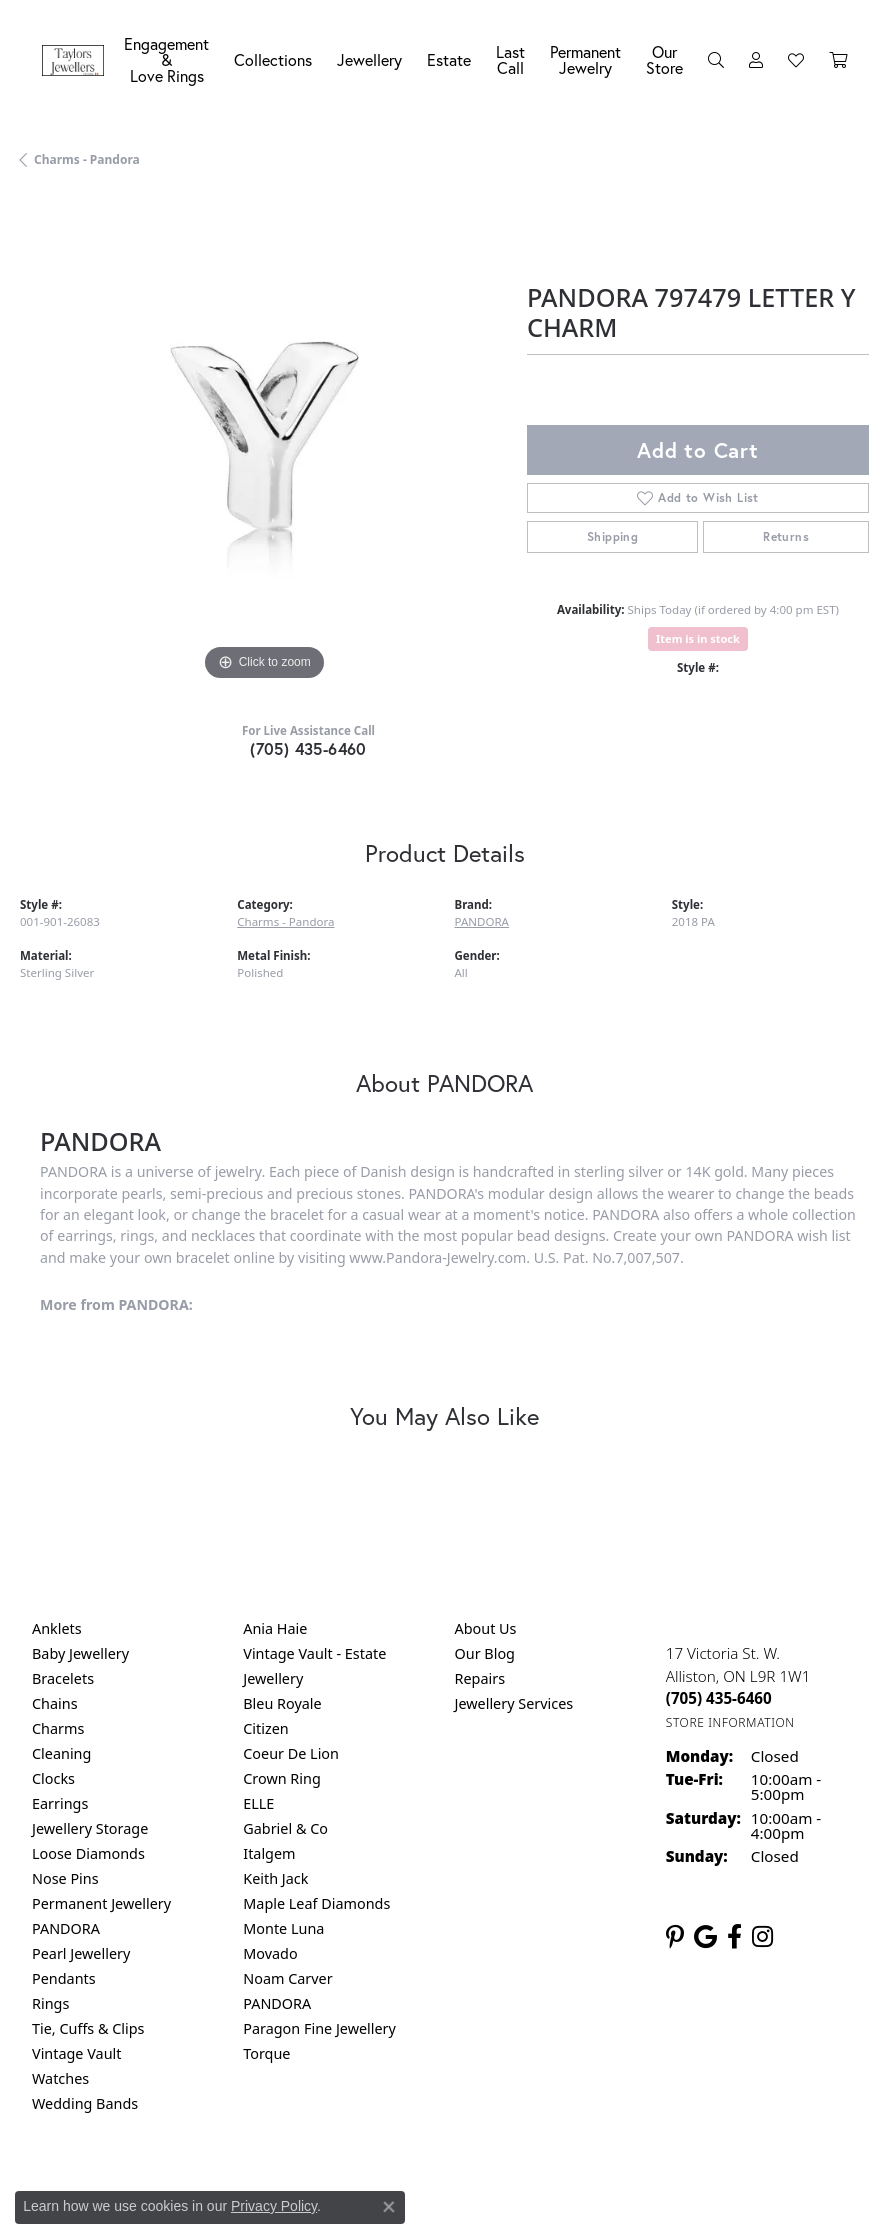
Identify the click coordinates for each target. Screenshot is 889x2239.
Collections (273, 59)
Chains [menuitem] (55, 1703)
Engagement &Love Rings (166, 59)
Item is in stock (698, 638)
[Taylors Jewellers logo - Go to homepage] (78, 60)
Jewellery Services (514, 1703)
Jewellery (369, 59)
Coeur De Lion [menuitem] (291, 1753)
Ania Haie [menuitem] (275, 1628)
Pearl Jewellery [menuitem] (81, 1953)
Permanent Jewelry (585, 59)
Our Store (664, 59)
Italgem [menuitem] (269, 1853)
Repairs (480, 1678)
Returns (786, 536)
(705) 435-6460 (308, 748)
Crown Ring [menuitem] (282, 1778)
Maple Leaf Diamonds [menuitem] (316, 1903)
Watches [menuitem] (60, 2078)
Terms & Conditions (465, 2186)
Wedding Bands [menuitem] (85, 2103)
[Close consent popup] (389, 2207)
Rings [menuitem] (50, 2003)
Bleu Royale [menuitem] (282, 1703)
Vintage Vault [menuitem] (76, 2053)
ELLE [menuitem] (258, 1803)
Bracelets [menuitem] (63, 1678)
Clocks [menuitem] (53, 1778)
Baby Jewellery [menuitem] (80, 1653)
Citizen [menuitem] (266, 1728)
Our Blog (485, 1653)
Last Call (510, 59)
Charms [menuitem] (58, 1728)
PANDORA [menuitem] (66, 1928)
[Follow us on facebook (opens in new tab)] (734, 1937)
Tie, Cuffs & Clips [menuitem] (88, 2028)
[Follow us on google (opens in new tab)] (705, 1937)
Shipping (612, 536)
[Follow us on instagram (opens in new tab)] (762, 1937)
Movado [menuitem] (270, 1953)
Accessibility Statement (613, 2186)
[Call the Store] (719, 1698)
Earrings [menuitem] (60, 1803)
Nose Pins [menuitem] (65, 1878)
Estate (449, 59)
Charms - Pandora (87, 159)
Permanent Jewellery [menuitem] (101, 1903)
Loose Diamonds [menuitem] (88, 1853)
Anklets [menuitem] (57, 1628)
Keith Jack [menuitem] (275, 1878)
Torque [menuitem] (266, 2053)
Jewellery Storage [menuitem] (90, 1828)
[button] (716, 60)
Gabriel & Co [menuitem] (285, 1828)
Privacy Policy (274, 2206)
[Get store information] (730, 1722)
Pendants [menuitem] (64, 1978)
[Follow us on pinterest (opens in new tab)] (675, 1937)
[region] (263, 442)
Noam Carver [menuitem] (287, 1978)
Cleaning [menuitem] (61, 1753)
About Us (486, 1628)
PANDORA (482, 921)
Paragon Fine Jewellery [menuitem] (319, 2028)
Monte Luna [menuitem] (283, 1928)
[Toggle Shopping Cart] (838, 60)
